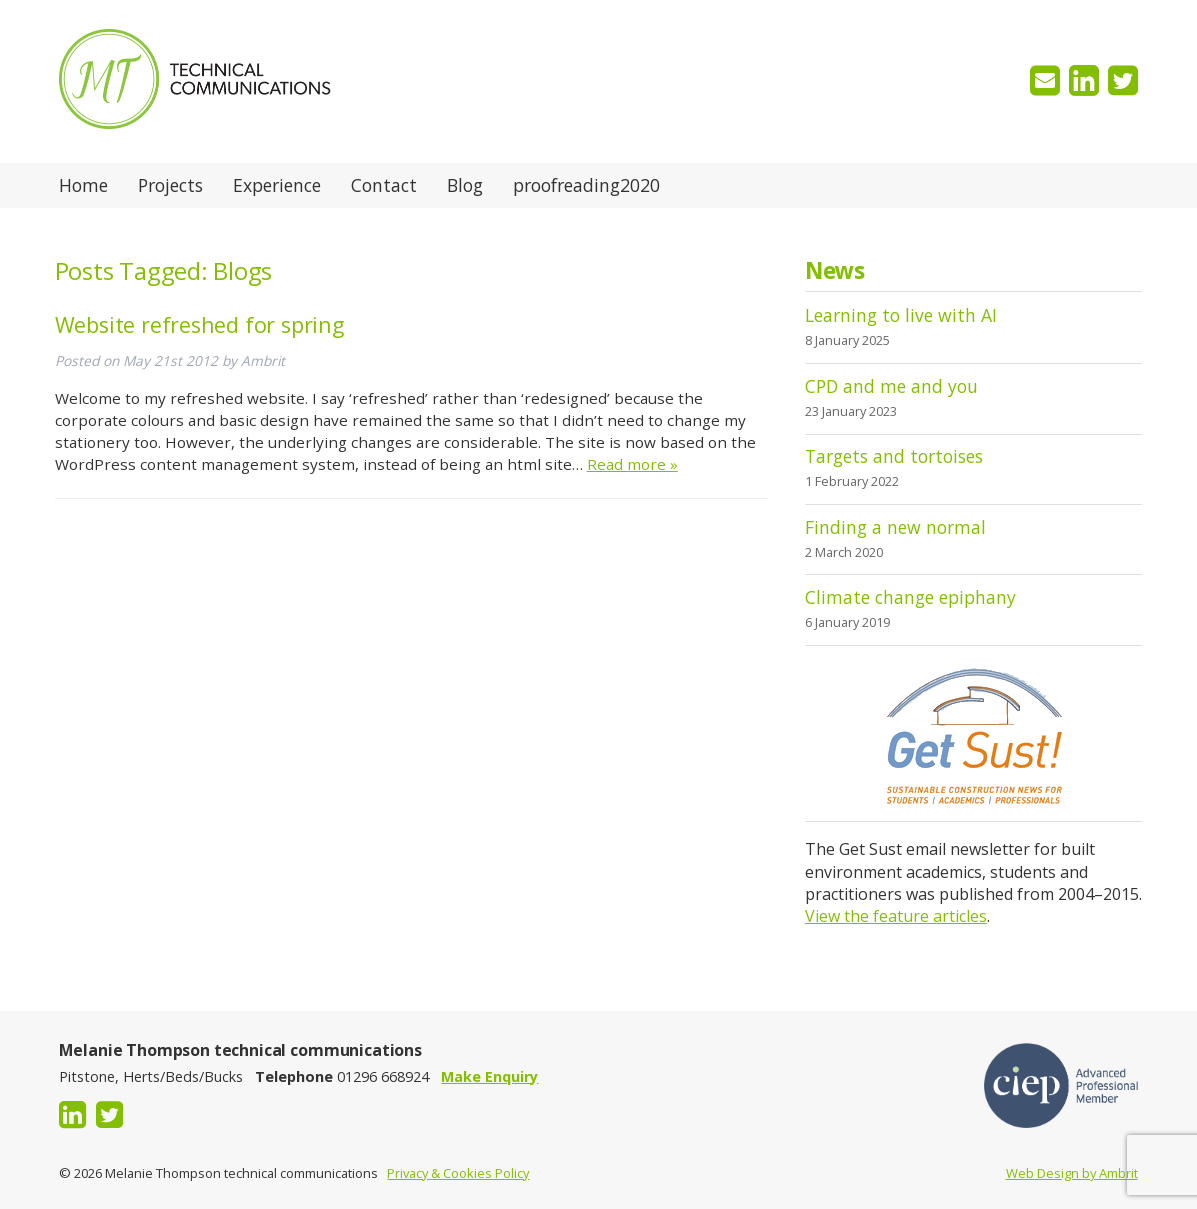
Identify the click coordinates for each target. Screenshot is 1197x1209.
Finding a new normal (895, 527)
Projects (170, 185)
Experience (277, 185)
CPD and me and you (891, 386)
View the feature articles (896, 916)
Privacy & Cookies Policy (458, 1173)
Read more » (632, 464)
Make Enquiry (489, 1076)
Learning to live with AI (901, 315)
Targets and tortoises (894, 456)
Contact (384, 185)
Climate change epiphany (910, 597)
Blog (465, 185)
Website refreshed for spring (199, 324)
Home (83, 185)
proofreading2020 (586, 185)
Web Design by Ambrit (1072, 1173)
